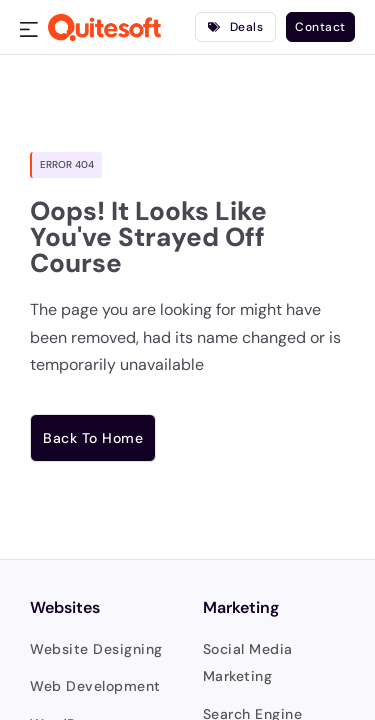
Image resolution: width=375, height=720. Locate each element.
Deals (236, 27)
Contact (320, 27)
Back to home (93, 438)
